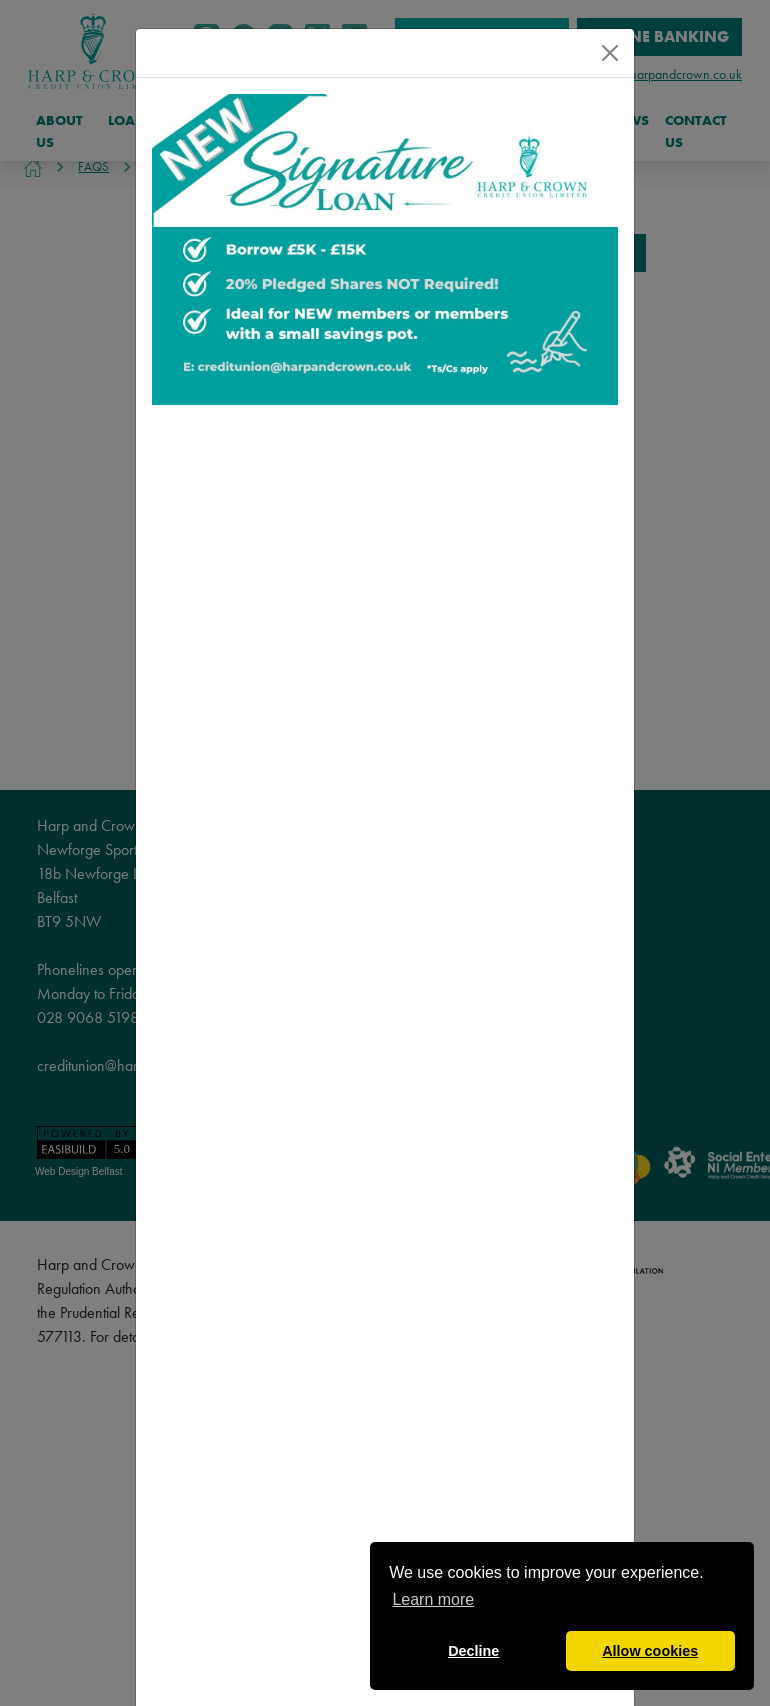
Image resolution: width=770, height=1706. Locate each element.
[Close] (610, 53)
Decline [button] (473, 1651)
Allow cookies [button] (650, 1651)
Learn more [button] (433, 1599)
